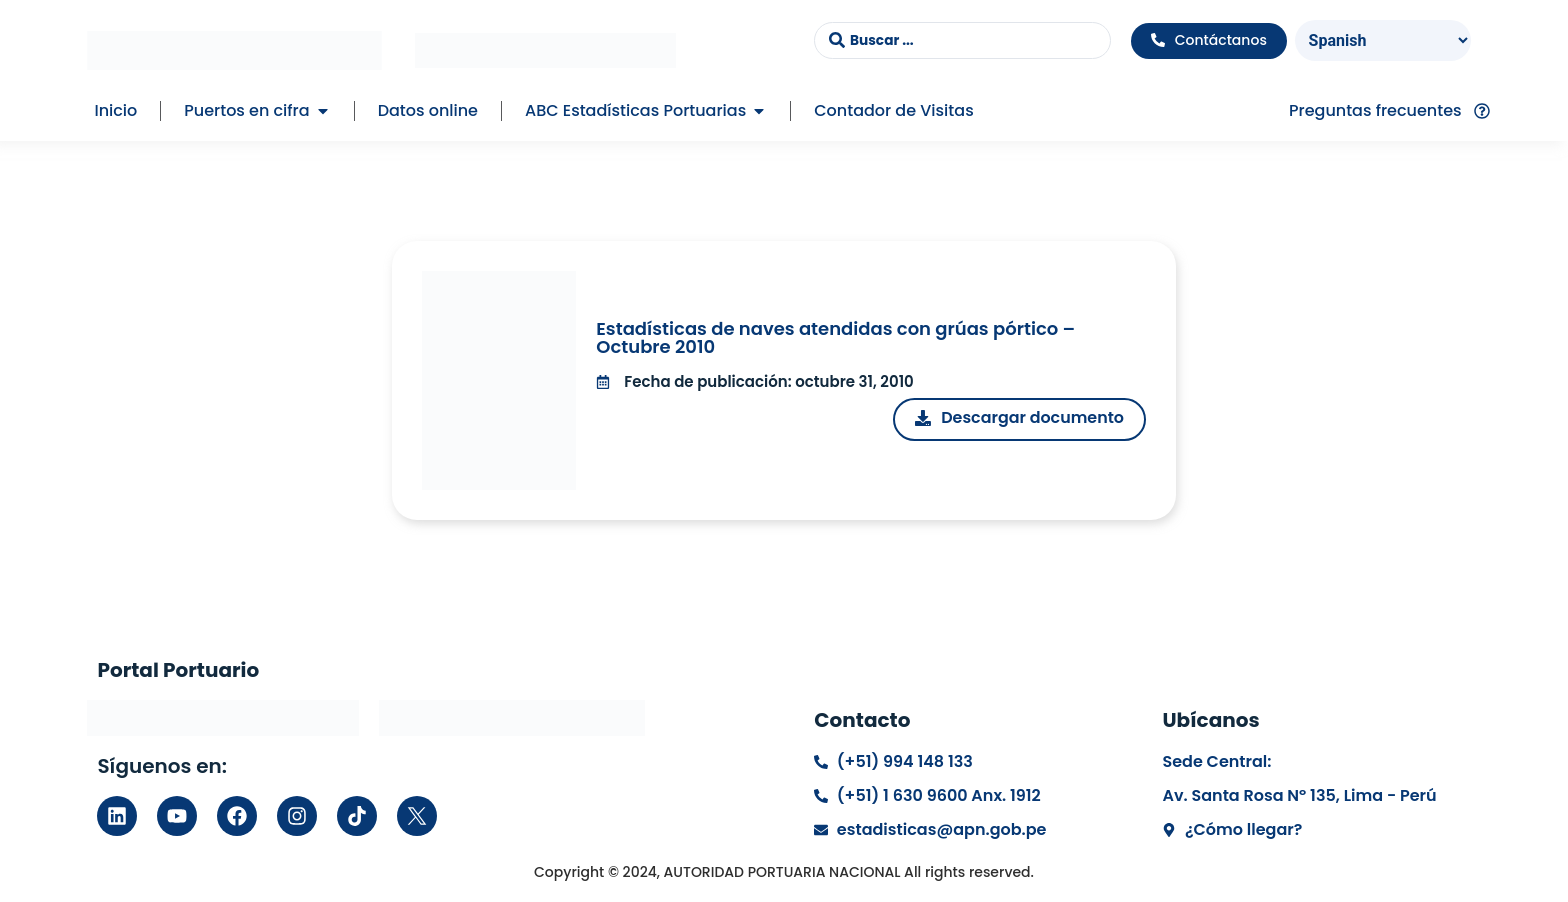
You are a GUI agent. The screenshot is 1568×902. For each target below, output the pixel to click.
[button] (323, 111)
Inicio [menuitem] (115, 110)
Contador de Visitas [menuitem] (893, 110)
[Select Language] (1383, 40)
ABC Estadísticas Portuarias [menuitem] (635, 110)
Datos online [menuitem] (428, 110)
